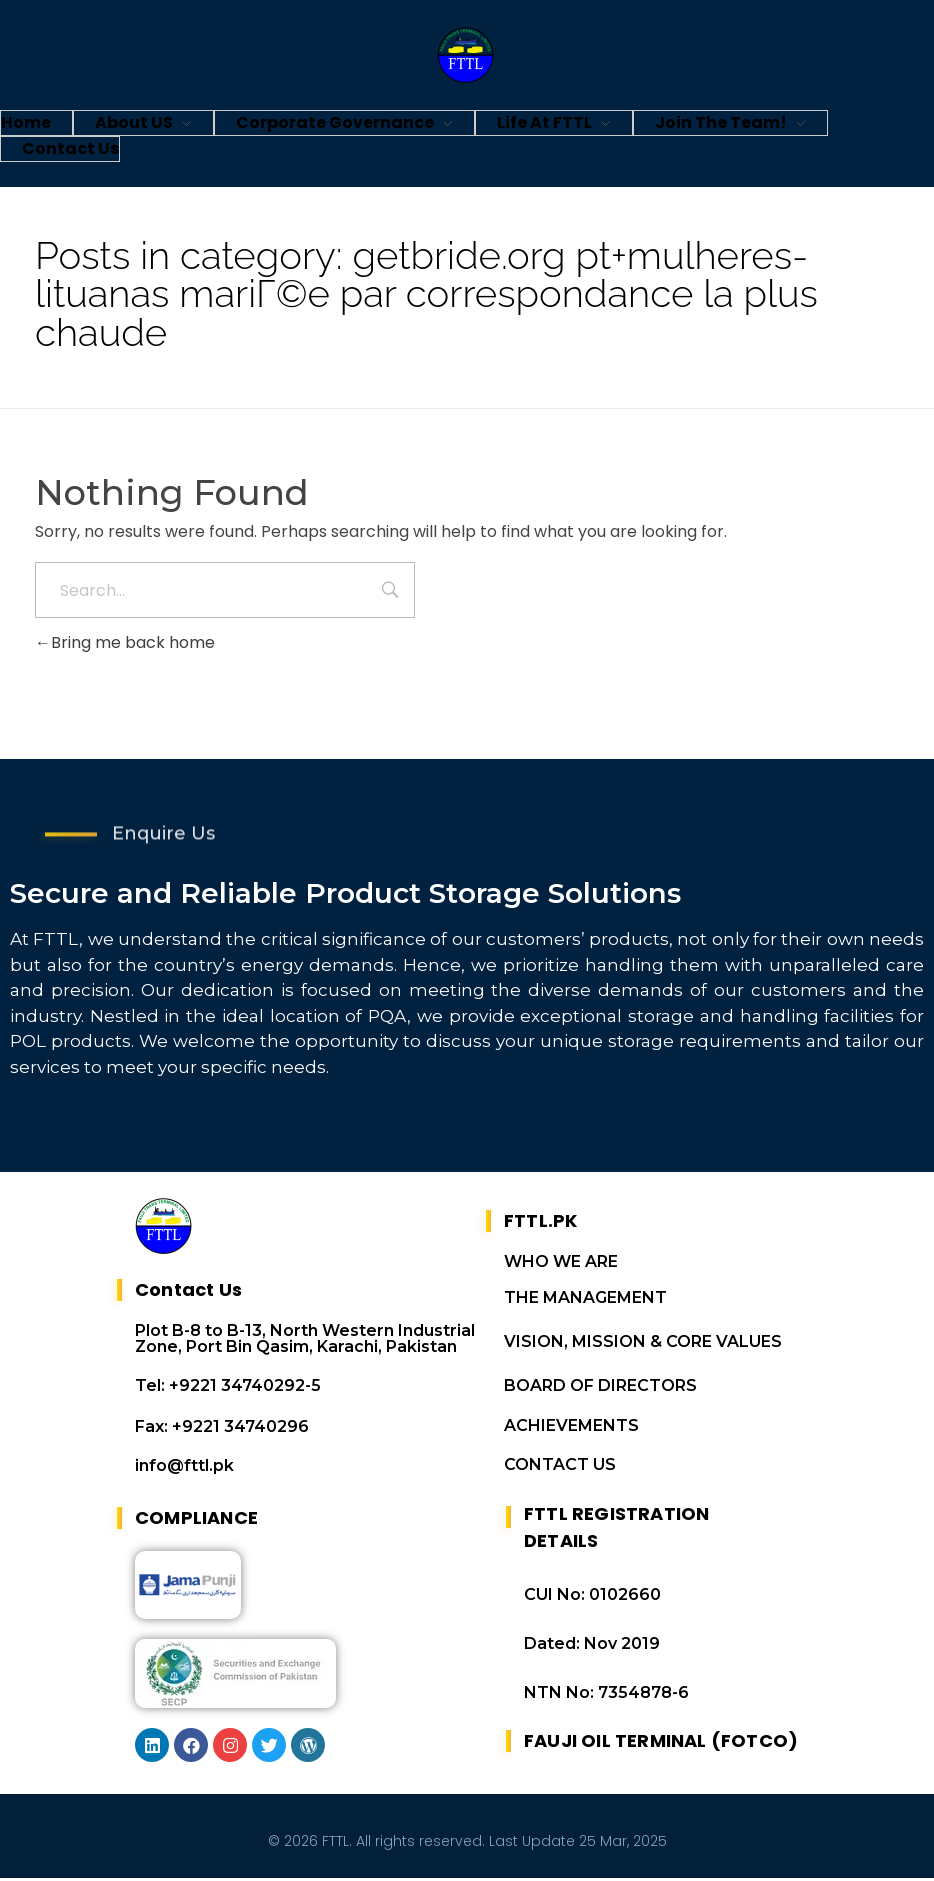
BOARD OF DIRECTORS (600, 1388)
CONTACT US (560, 1467)
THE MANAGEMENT (585, 1300)
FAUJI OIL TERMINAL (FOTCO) (661, 1743)
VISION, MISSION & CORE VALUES (643, 1344)
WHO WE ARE (561, 1264)
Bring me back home (125, 642)
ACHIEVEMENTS (571, 1428)
